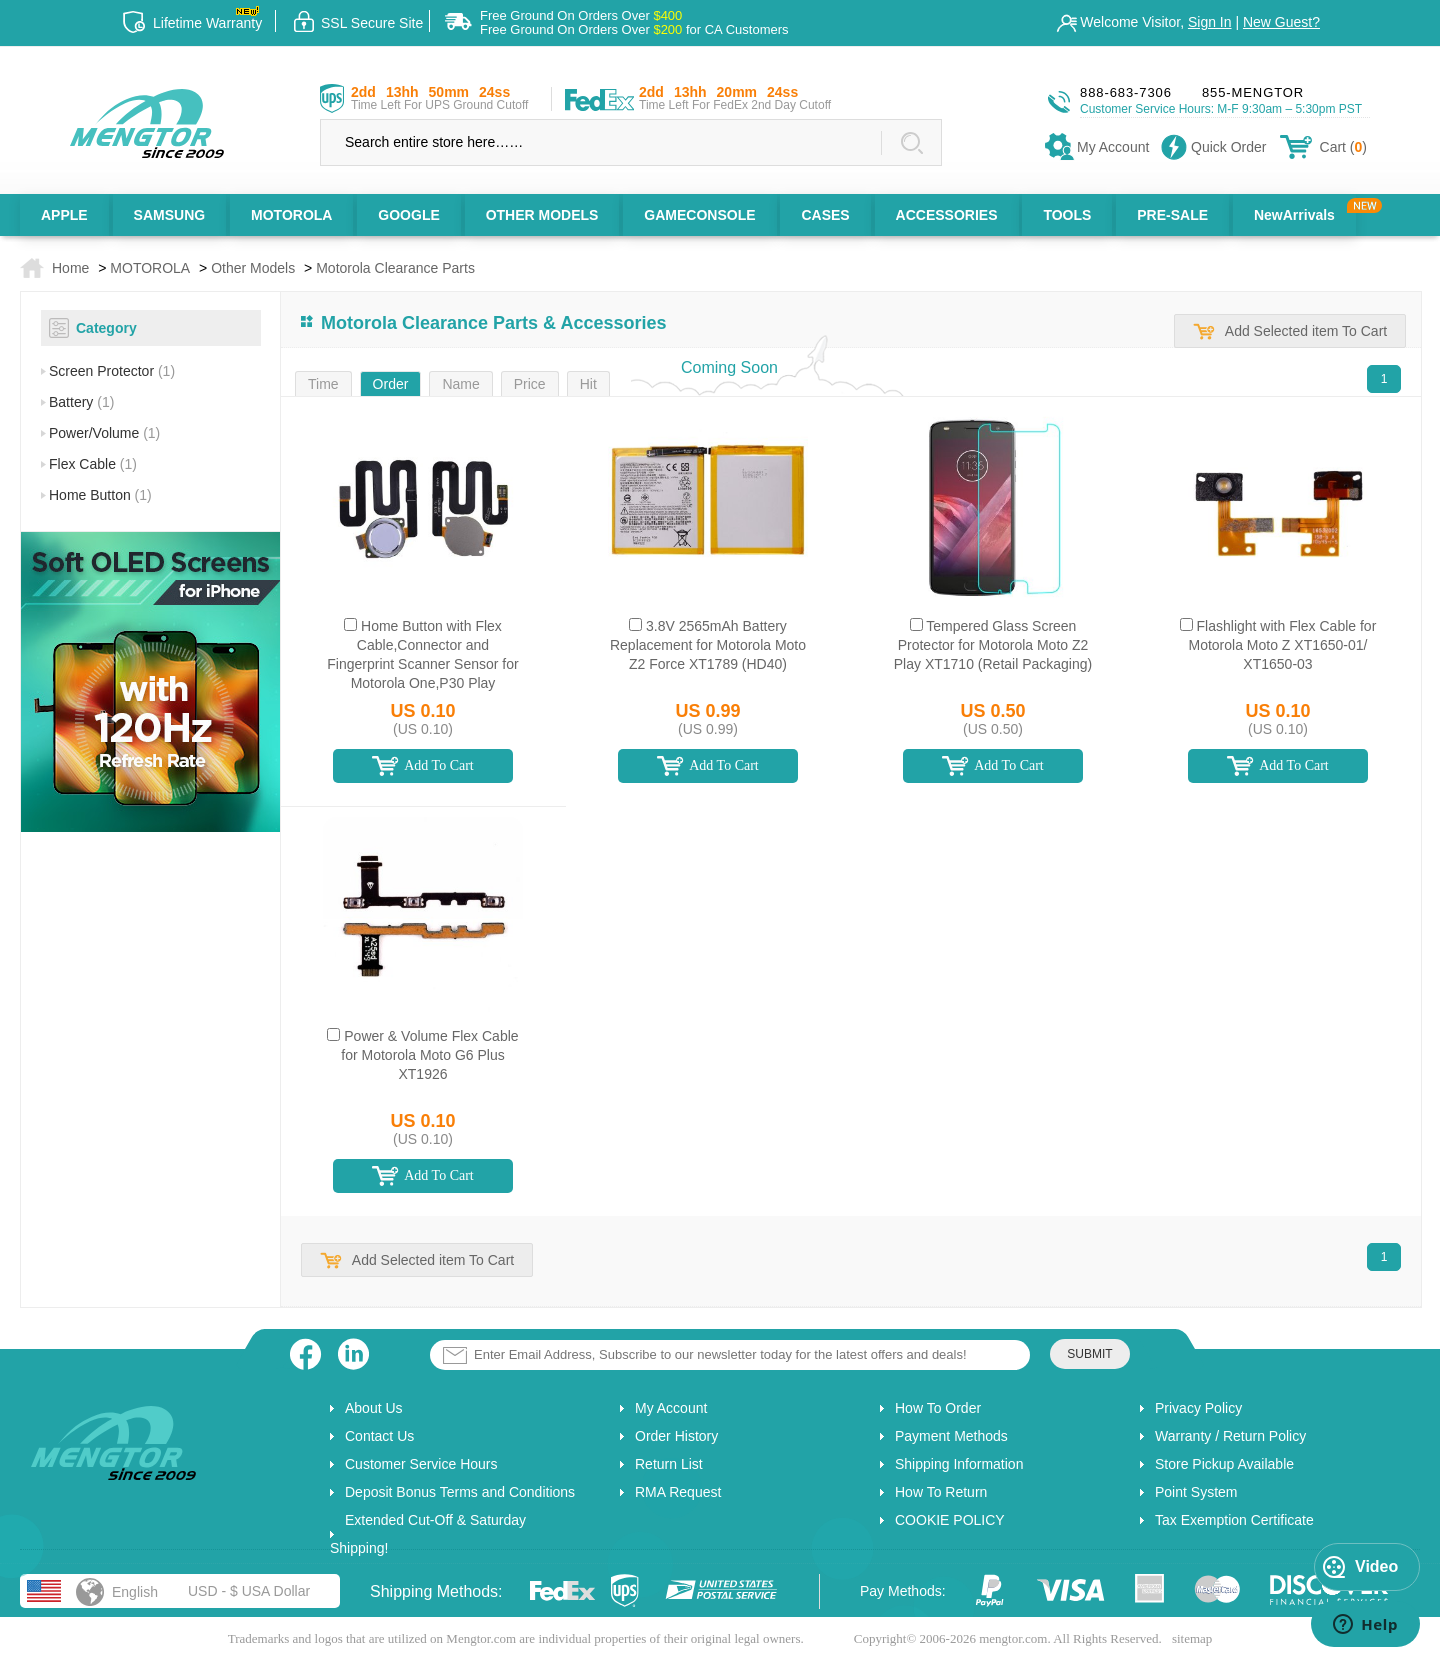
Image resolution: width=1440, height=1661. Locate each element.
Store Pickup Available (1224, 1464)
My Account (671, 1408)
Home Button (100, 495)
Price (530, 384)
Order (391, 384)
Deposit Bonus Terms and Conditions (460, 1492)
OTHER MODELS (542, 215)
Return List (669, 1464)
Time (323, 384)
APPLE (64, 215)
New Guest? (1281, 22)
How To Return (941, 1492)
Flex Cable (93, 464)
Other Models (253, 268)
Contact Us (379, 1436)
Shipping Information (959, 1464)
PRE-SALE (1172, 215)
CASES (825, 215)
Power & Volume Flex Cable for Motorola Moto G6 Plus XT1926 (429, 1055)
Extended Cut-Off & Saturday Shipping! (428, 1534)
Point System (1196, 1492)
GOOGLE (408, 215)
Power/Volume (104, 433)
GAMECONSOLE (699, 215)
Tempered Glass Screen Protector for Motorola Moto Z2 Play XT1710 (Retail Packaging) (993, 645)
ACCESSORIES (947, 215)
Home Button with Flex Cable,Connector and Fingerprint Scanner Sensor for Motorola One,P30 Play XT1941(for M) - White (422, 664)
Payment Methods (951, 1436)
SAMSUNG (170, 215)
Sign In (1210, 22)
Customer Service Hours (421, 1464)
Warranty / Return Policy (1230, 1436)
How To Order (938, 1408)
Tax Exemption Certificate (1234, 1520)
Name (460, 384)
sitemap (1192, 1638)
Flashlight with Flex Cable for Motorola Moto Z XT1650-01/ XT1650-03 (1283, 645)
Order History (676, 1436)
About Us (374, 1408)
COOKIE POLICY (950, 1520)
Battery (81, 402)
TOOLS (1067, 215)
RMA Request (678, 1492)
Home (70, 268)
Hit (588, 384)
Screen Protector (112, 371)
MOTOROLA (291, 215)
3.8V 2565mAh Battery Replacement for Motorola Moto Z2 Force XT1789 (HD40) (708, 645)
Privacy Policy (1198, 1408)
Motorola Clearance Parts (395, 268)
